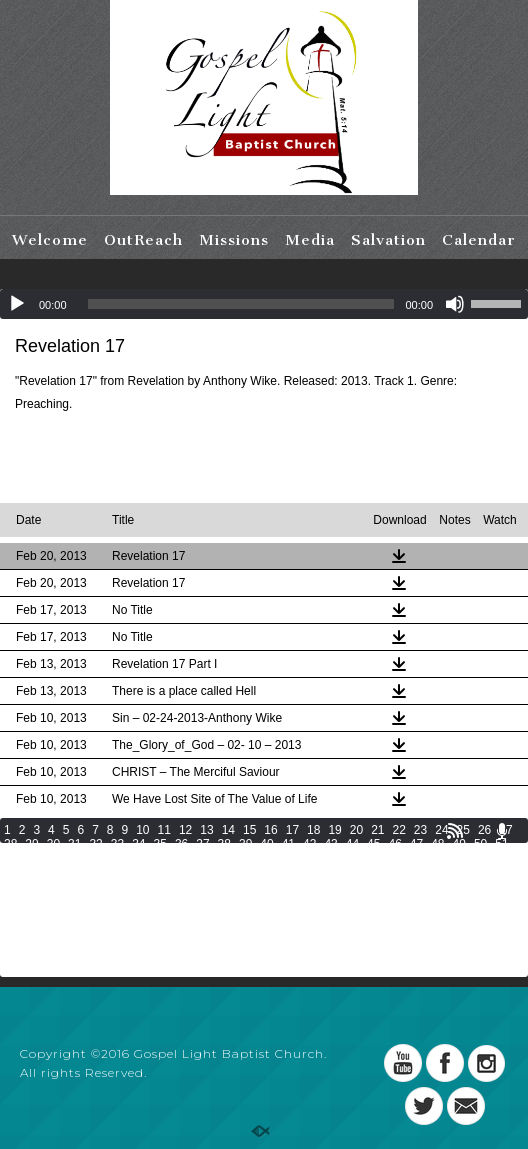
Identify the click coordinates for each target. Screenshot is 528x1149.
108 (238, 886)
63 (245, 858)
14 (228, 830)
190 (14, 956)
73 (459, 858)
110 (294, 886)
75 (501, 858)
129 (322, 900)
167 (378, 928)
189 (491, 942)
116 (463, 886)
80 (95, 872)
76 (10, 872)
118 (14, 900)
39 (245, 844)
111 (322, 886)
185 (378, 942)
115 (434, 886)
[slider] (241, 304)
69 (373, 858)
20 (356, 830)
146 (294, 914)
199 (266, 956)
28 (10, 844)
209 (42, 970)
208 (14, 970)
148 (350, 914)
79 (74, 872)
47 (416, 844)
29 (31, 844)
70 (394, 858)
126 (238, 900)
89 (288, 872)
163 (266, 928)
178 (182, 942)
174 (70, 942)
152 (463, 914)
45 (373, 844)
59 (160, 858)
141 (154, 914)
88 (266, 872)
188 (463, 942)
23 (420, 830)
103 (98, 886)
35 (160, 844)
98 (480, 872)
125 (210, 900)
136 (14, 914)
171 (491, 928)
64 (266, 858)
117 (491, 886)
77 (31, 872)
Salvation (388, 240)
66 (309, 858)
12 (185, 830)
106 (182, 886)
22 (399, 830)
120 (70, 900)
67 (330, 858)
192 (70, 956)
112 (350, 886)
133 (434, 900)
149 (378, 914)
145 (266, 914)
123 (154, 900)
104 (126, 886)
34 (138, 844)
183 (322, 942)
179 (210, 942)
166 (350, 928)
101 (42, 886)
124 (182, 900)
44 (352, 844)
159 (154, 928)
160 (182, 928)
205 (434, 956)
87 (245, 872)
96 (437, 872)
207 (491, 956)
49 (459, 844)
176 (126, 942)
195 (154, 956)
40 (266, 844)
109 (266, 886)
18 (313, 830)
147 (322, 914)
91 (330, 872)
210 (70, 970)
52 (10, 858)
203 (378, 956)
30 (53, 844)
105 (154, 886)
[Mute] (455, 304)
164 (294, 928)
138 (70, 914)
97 (459, 872)
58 (138, 858)
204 (406, 956)
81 (117, 872)
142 (182, 914)
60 (181, 858)
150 (406, 914)
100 (14, 886)
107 (210, 886)
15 (249, 830)
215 (210, 970)
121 (98, 900)
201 (322, 956)
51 (501, 844)
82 (138, 872)
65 (288, 858)
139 (98, 914)
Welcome (50, 240)
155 (42, 928)
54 (53, 858)
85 (202, 872)
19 (334, 830)
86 (224, 872)
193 (98, 956)
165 (322, 928)
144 (238, 914)
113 (378, 886)
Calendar (479, 240)
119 (42, 900)
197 (210, 956)
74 (480, 858)
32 (95, 844)
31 (74, 844)
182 (294, 942)
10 (142, 830)
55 (74, 858)
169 (434, 928)
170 (463, 928)
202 (350, 956)
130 (350, 900)
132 (406, 900)
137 (42, 914)
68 (352, 858)
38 (224, 844)
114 (406, 886)
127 (266, 900)
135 (491, 900)
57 (117, 858)
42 (309, 844)
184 (350, 942)
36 (181, 844)
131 (378, 900)
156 (70, 928)
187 (434, 942)
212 (126, 970)
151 (434, 914)
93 (373, 872)
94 (394, 872)
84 (181, 872)
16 (270, 830)
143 (210, 914)
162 (238, 928)
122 (126, 900)
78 (53, 872)
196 (182, 956)
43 (330, 844)
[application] (264, 304)
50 (480, 844)
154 (14, 928)
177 (154, 942)
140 (126, 914)
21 (377, 830)
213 (154, 970)
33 (117, 844)
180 (238, 942)
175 (98, 942)
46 (394, 844)
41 (288, 844)
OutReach (143, 240)
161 (210, 928)
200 (294, 956)
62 (224, 858)
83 (160, 872)
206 (463, 956)
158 (126, 928)
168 (406, 928)
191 (42, 956)
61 (202, 858)
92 (352, 872)
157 (98, 928)
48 (437, 844)
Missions (234, 240)
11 (164, 830)
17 (292, 830)
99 (501, 872)
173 (42, 942)
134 (463, 900)
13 (206, 830)
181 (266, 942)
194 (126, 956)
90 (309, 872)
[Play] (17, 304)
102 (70, 886)
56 (95, 858)
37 (202, 844)
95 (416, 872)
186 (406, 942)
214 (182, 970)
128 (294, 900)
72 (437, 858)
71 (416, 858)
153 (491, 914)
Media (310, 240)
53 (31, 858)
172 (14, 942)
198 (238, 956)
